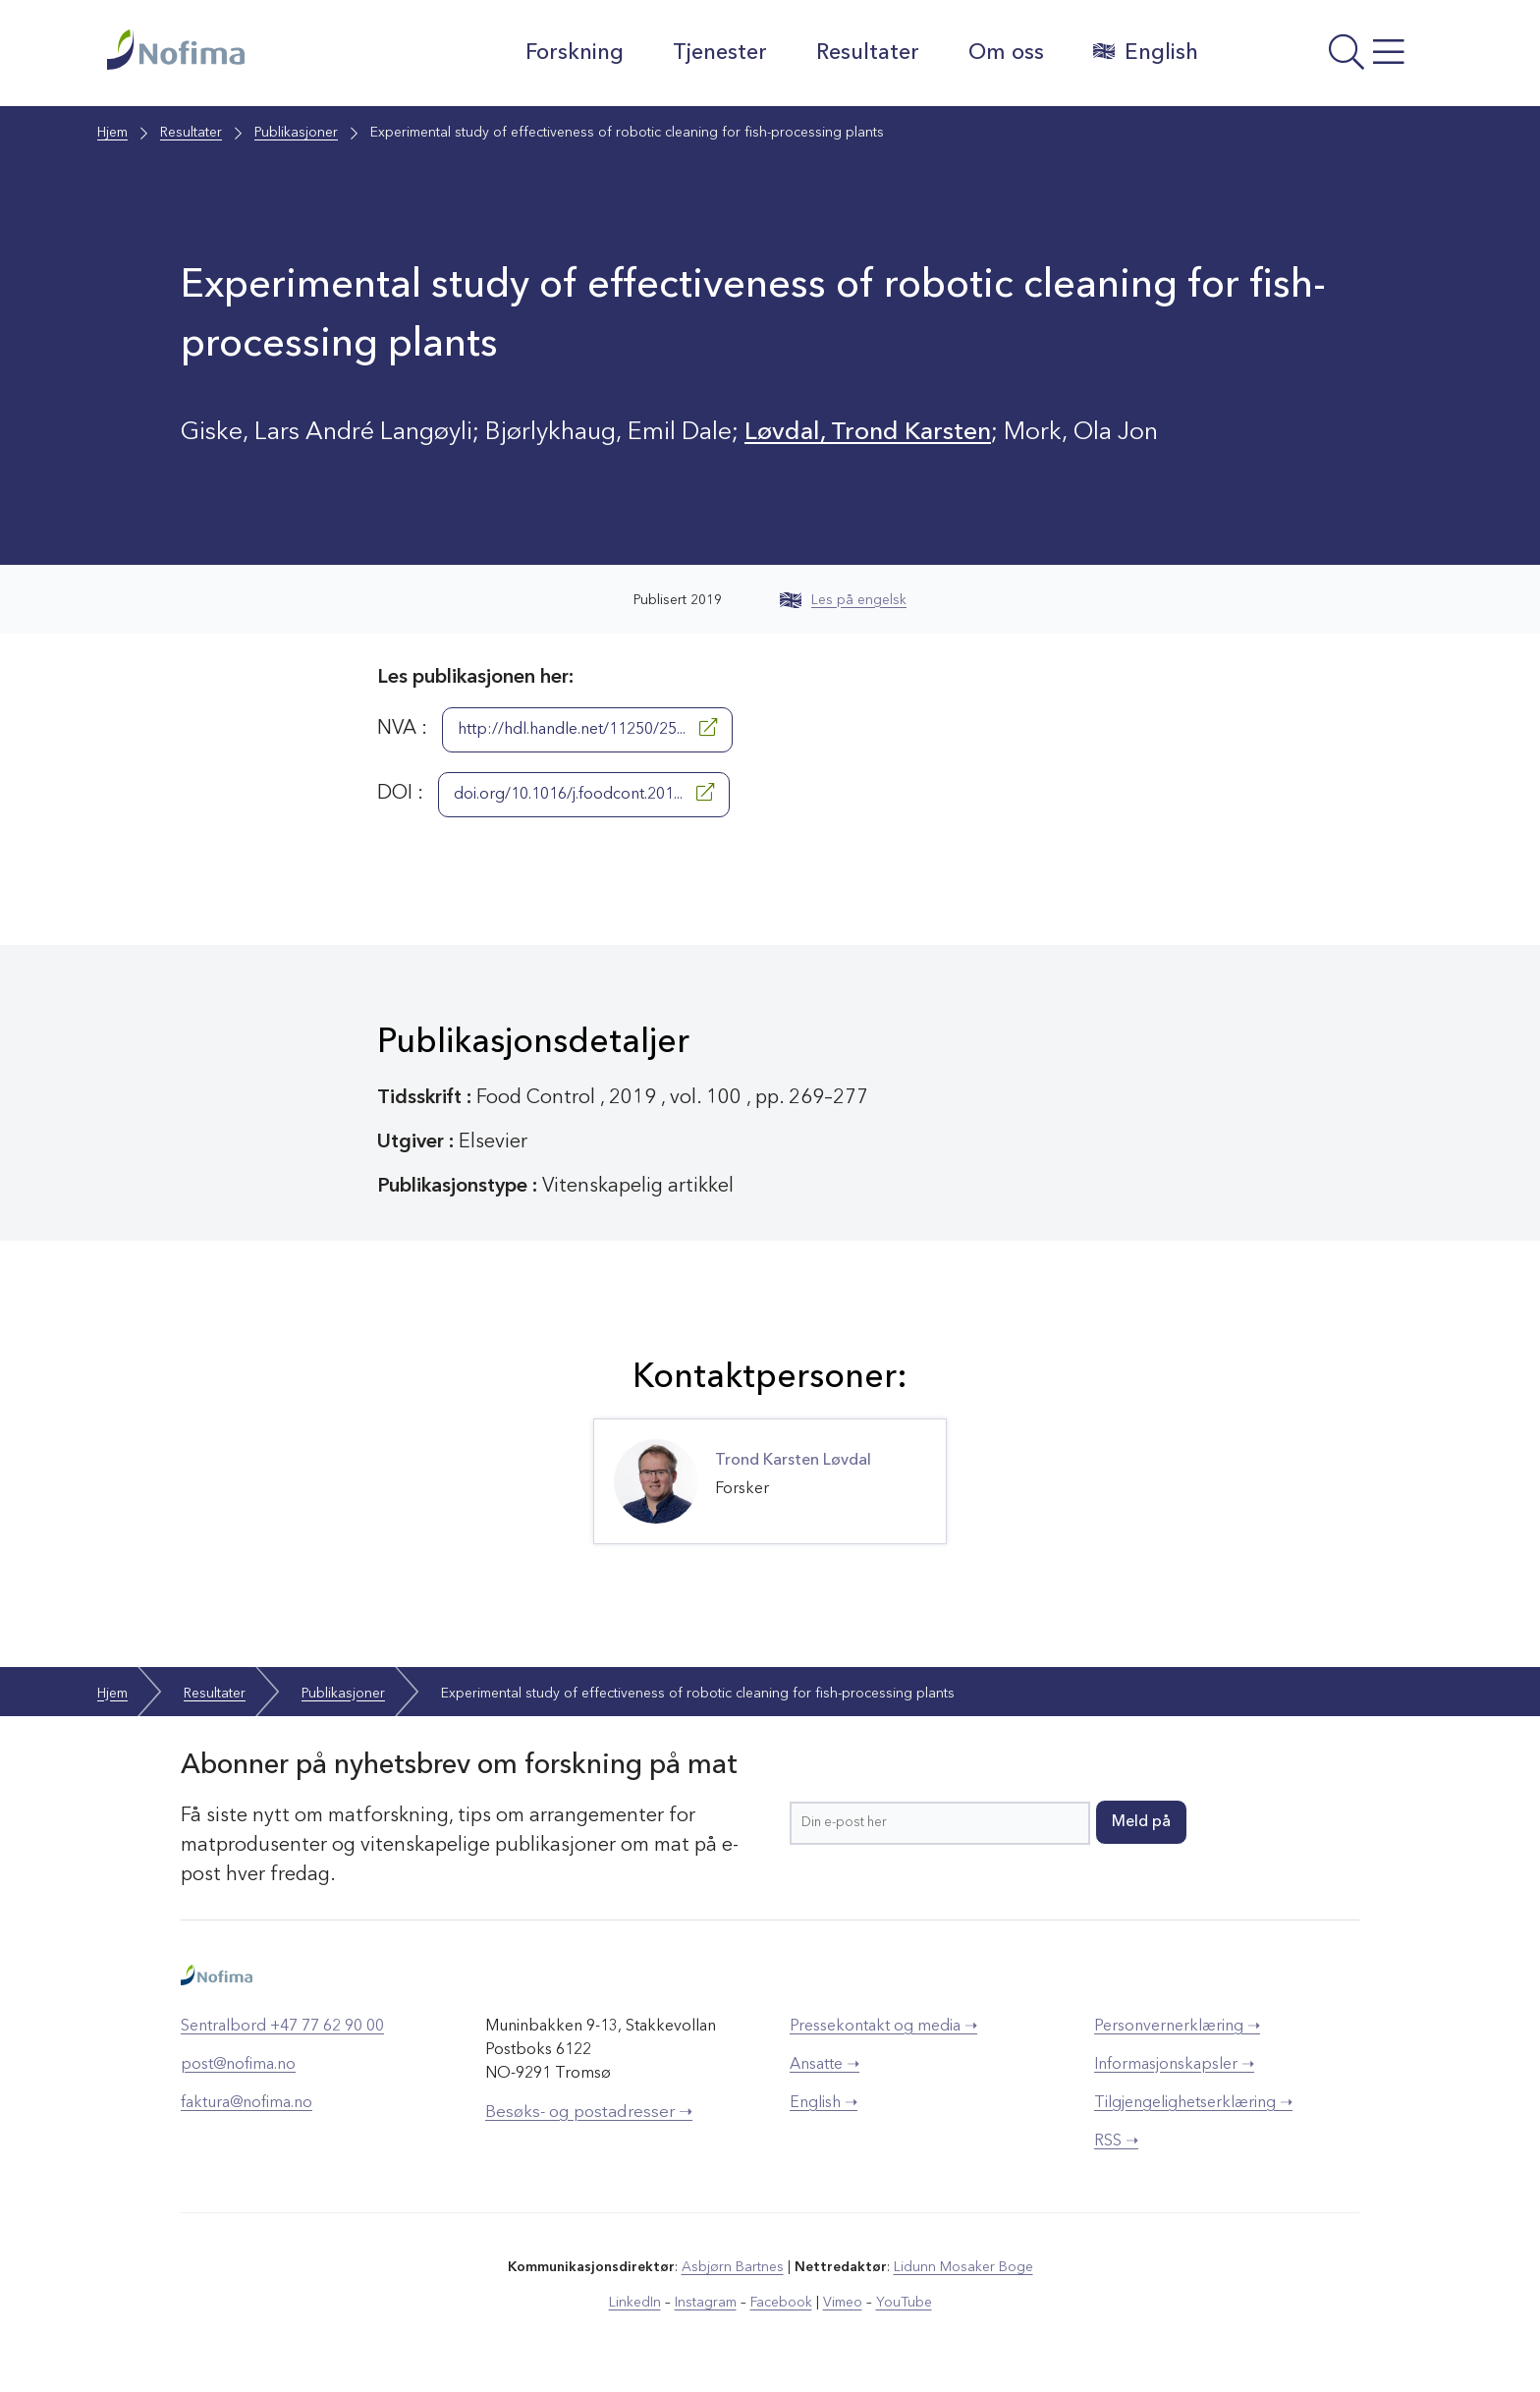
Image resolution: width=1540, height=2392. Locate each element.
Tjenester (720, 53)
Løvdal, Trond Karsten (867, 432)
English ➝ (823, 2103)
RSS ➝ (1116, 2141)
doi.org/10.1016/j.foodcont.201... (584, 793)
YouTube (904, 2302)
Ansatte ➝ (824, 2065)
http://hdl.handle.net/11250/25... (587, 728)
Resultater (867, 53)
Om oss (1006, 53)
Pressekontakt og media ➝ (883, 2026)
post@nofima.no (238, 2065)
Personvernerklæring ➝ (1177, 2026)
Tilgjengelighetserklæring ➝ (1193, 2103)
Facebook (781, 2302)
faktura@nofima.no (246, 2103)
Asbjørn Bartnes (733, 2267)
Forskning (574, 53)
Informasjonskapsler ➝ (1174, 2065)
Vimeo (842, 2302)
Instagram (706, 2302)
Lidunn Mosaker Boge (963, 2267)
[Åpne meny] (1325, 58)
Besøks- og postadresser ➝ (588, 2112)
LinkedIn (635, 2302)
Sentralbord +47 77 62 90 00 (282, 2026)
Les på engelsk (843, 600)
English (1145, 52)
